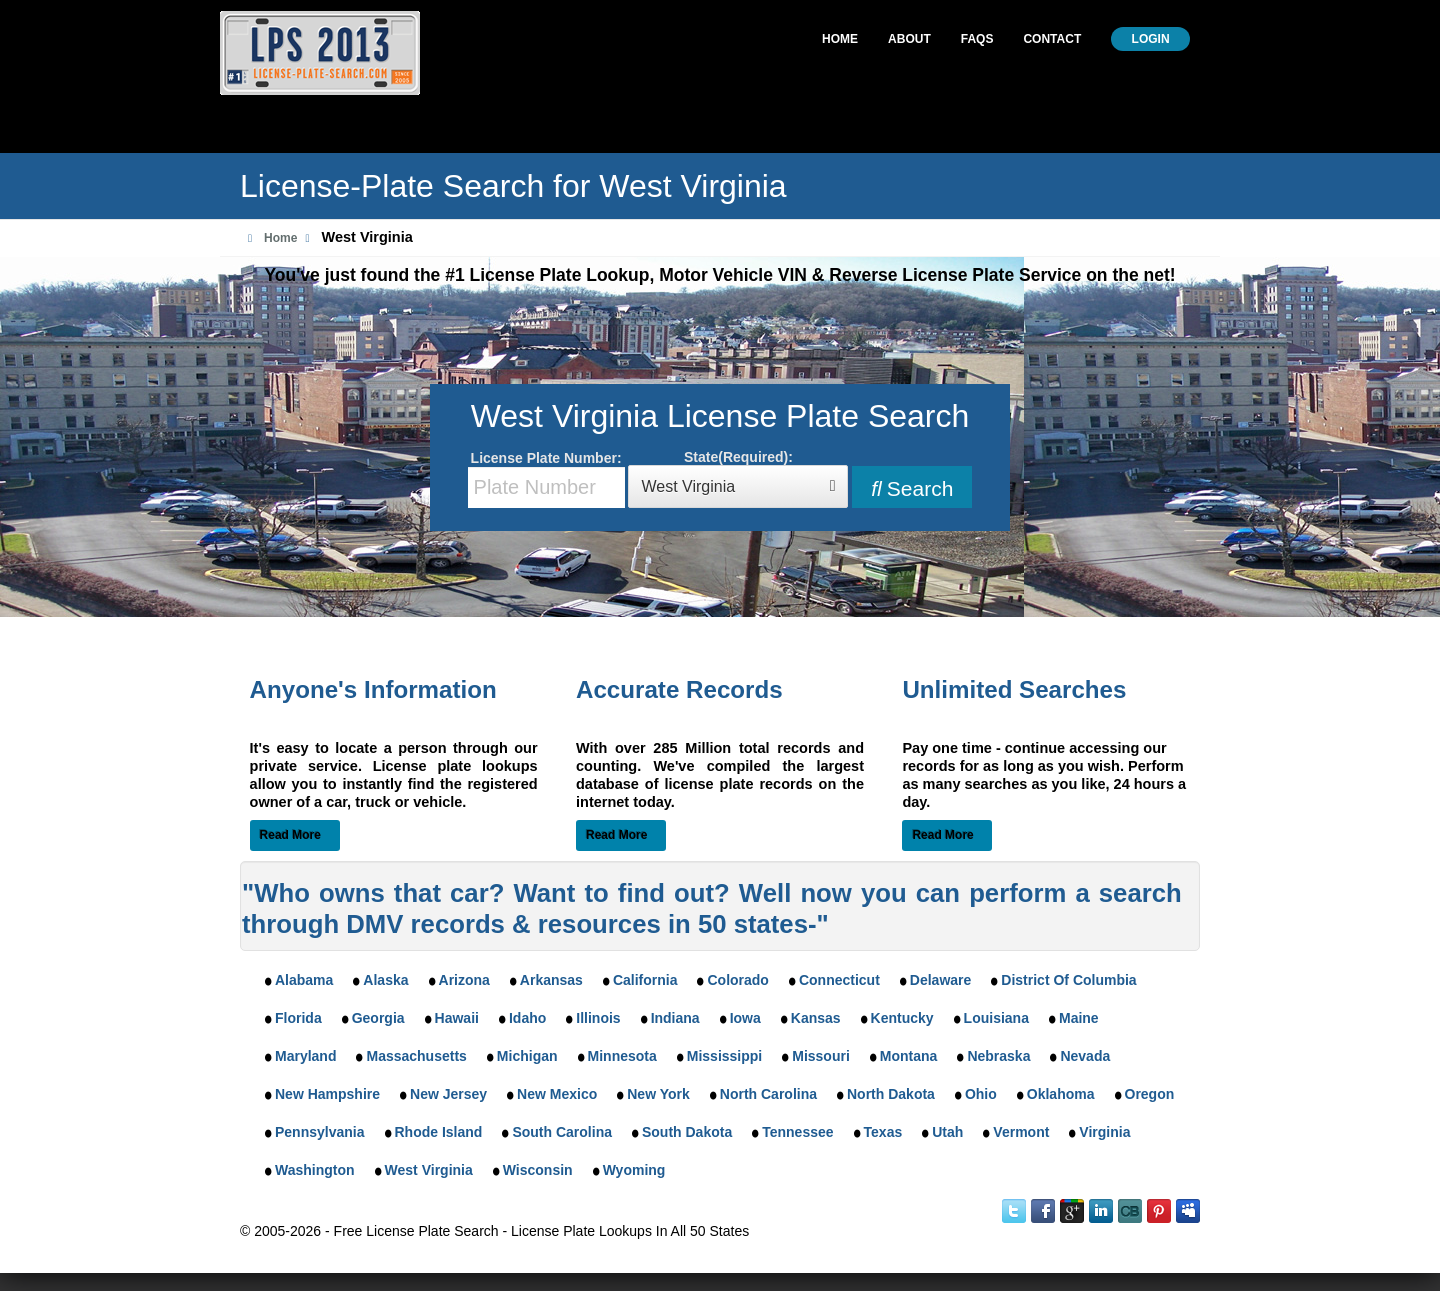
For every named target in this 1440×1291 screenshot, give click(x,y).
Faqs (977, 39)
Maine (1079, 1018)
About (909, 39)
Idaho (527, 1018)
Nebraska (998, 1056)
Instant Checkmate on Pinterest (1159, 1211)
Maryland (305, 1056)
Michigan (527, 1056)
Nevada (1085, 1056)
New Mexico (557, 1094)
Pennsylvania (320, 1132)
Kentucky (902, 1018)
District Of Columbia (1068, 980)
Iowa (745, 1018)
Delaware (940, 980)
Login (1151, 39)
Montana (909, 1056)
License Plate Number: (546, 479)
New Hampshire (327, 1094)
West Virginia (429, 1170)
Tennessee (797, 1132)
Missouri (821, 1056)
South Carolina (562, 1132)
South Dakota (687, 1132)
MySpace (1188, 1211)
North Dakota (891, 1094)
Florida (298, 1018)
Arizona (464, 980)
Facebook (1043, 1211)
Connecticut (839, 980)
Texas (883, 1132)
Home (840, 39)
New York (658, 1094)
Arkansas (551, 980)
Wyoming (634, 1170)
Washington (315, 1170)
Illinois (598, 1018)
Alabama (304, 980)
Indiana (675, 1018)
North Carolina (768, 1094)
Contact (1052, 39)
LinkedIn (1101, 1211)
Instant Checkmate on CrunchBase (1130, 1211)
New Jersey (448, 1094)
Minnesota (622, 1056)
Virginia (1104, 1132)
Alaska (385, 980)
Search (912, 488)
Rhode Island (439, 1132)
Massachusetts (416, 1056)
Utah (947, 1132)
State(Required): (738, 478)
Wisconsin (538, 1170)
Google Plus (1072, 1211)
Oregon (1150, 1094)
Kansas (816, 1018)
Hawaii (457, 1018)
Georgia (378, 1018)
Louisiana (996, 1018)
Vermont (1021, 1132)
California (645, 980)
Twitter (1014, 1211)
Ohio (981, 1094)
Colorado (737, 980)
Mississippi (724, 1056)
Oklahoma (1061, 1094)
